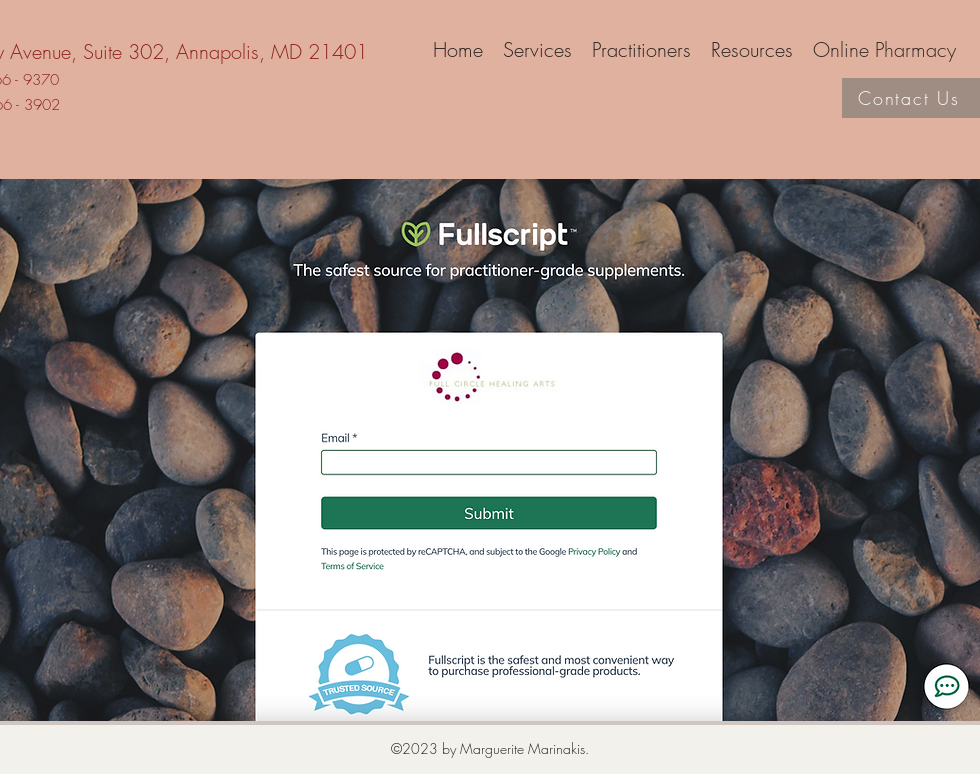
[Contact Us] (911, 98)
